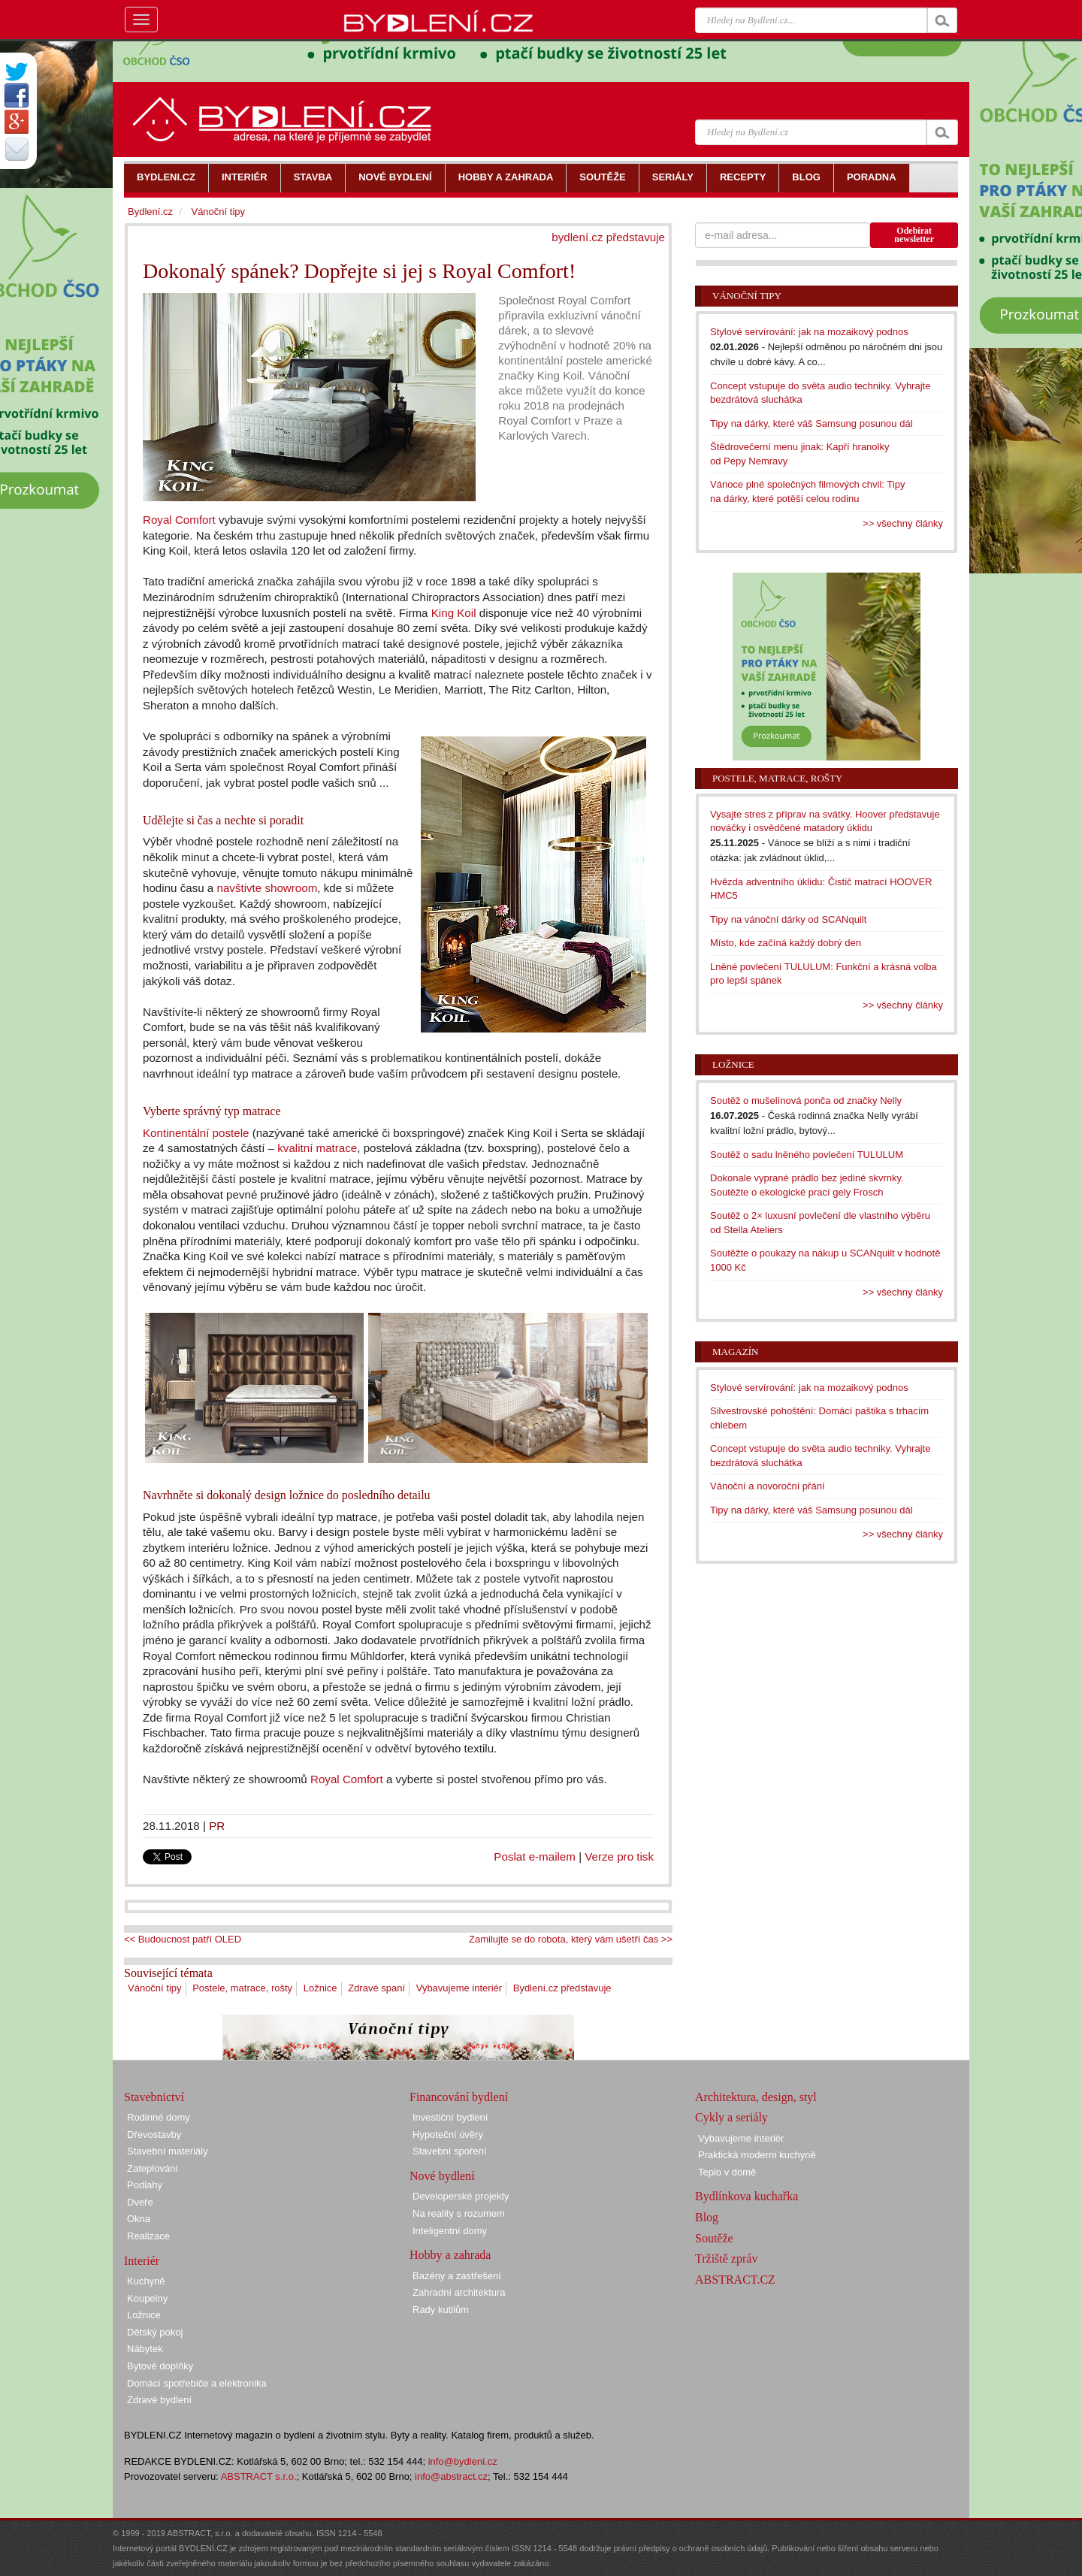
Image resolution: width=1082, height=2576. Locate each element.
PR (217, 1825)
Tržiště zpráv (726, 2258)
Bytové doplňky (160, 2366)
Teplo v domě (727, 2172)
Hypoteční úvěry (448, 2134)
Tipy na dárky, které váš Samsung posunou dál (811, 423)
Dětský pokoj (155, 2332)
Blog (706, 2217)
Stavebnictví (154, 2097)
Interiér (141, 2260)
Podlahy (144, 2185)
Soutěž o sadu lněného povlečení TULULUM (806, 1154)
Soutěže (714, 2238)
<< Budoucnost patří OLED (182, 1939)
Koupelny (147, 2298)
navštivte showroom (267, 887)
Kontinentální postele (196, 1132)
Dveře (140, 2202)
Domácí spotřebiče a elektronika (197, 2383)
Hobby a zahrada (450, 2254)
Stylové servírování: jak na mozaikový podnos (809, 331)
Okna (138, 2218)
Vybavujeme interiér (459, 1988)
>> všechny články (903, 523)
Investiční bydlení (450, 2117)
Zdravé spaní (376, 1988)
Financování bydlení (459, 2097)
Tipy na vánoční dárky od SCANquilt (788, 919)
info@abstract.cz (451, 2476)
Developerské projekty (461, 2196)
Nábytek (145, 2348)
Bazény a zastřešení (457, 2275)
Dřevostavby (154, 2134)
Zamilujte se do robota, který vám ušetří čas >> (570, 1939)
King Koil (453, 612)
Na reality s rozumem (459, 2213)
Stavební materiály (167, 2151)
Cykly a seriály (731, 2117)
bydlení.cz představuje (608, 237)
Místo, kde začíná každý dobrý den (785, 942)
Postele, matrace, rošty (242, 1988)
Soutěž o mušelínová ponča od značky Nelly (806, 1100)
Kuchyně (146, 2281)
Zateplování (152, 2168)
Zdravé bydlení (159, 2399)
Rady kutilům (441, 2309)
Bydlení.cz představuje (562, 1988)
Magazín (735, 1351)
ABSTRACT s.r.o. (259, 2476)
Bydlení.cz (150, 211)
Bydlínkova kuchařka (746, 2196)
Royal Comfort (179, 519)
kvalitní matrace (317, 1147)
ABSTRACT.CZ (735, 2279)
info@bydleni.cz (462, 2461)
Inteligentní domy (450, 2230)
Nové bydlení (442, 2175)
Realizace (148, 2236)
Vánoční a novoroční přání (767, 1486)
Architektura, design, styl (756, 2097)
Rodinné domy (158, 2117)
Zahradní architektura (459, 2292)
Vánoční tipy (155, 1988)
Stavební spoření (449, 2151)
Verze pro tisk (619, 1856)
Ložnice (320, 1988)
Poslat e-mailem (535, 1856)
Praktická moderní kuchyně (757, 2154)
